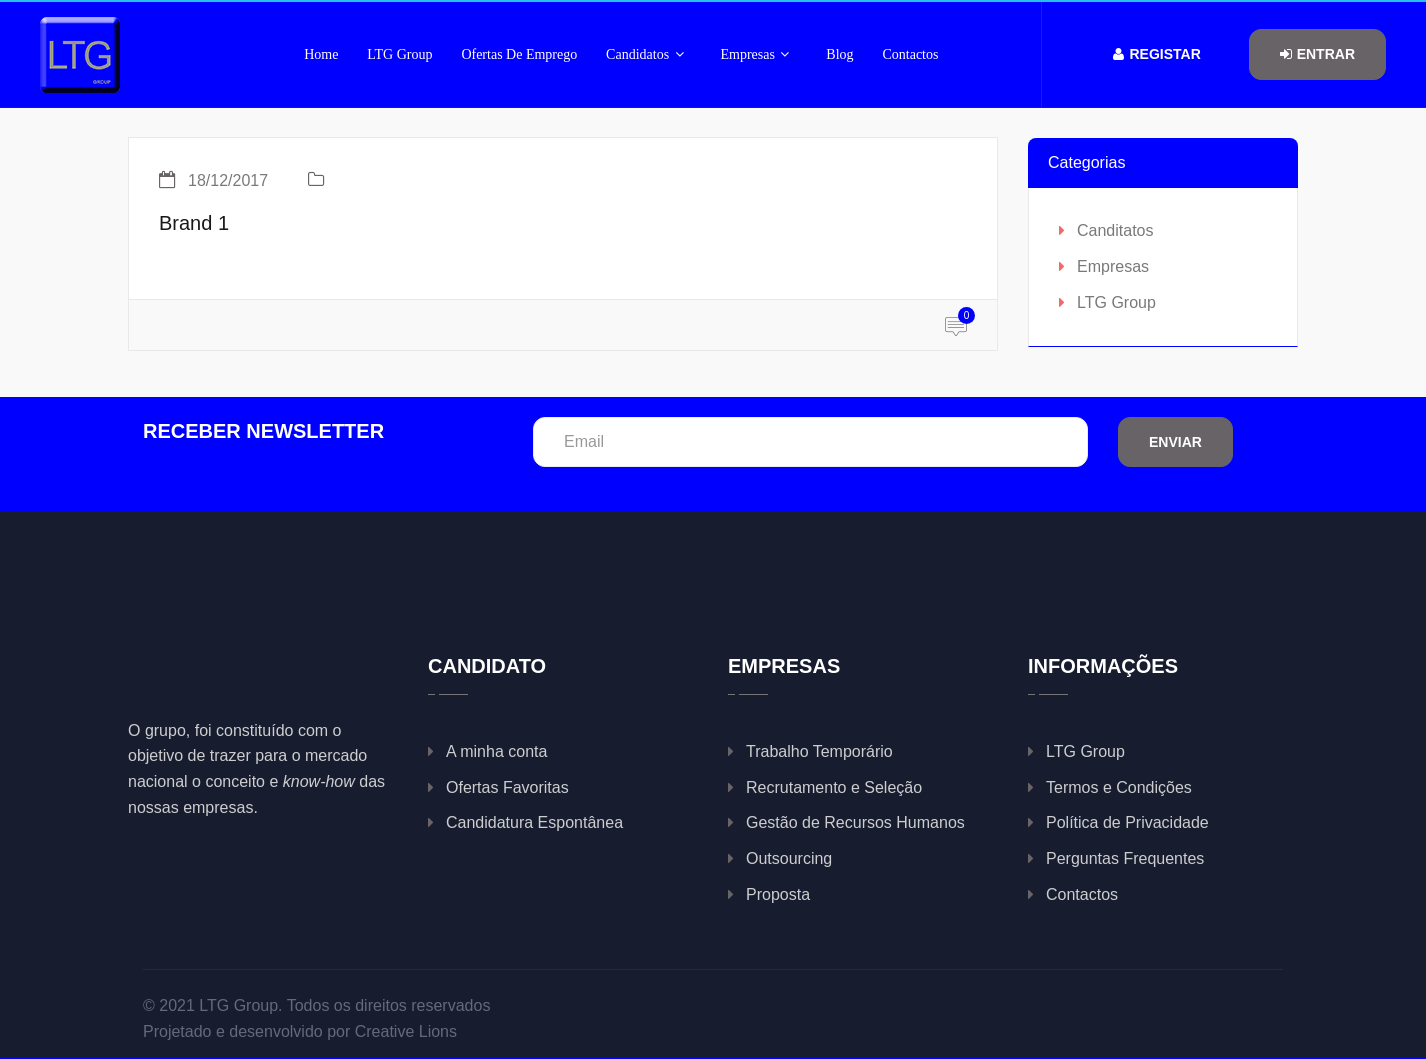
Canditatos (1115, 230)
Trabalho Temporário (819, 751)
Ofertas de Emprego (519, 54)
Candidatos (645, 54)
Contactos (910, 54)
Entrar (1317, 54)
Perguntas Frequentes (1125, 858)
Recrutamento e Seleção (834, 787)
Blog (839, 54)
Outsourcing (789, 858)
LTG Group (399, 54)
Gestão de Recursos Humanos (855, 822)
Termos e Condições (1119, 787)
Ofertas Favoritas (507, 787)
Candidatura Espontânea (534, 822)
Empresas (755, 54)
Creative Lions (406, 1031)
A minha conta (496, 751)
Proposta (778, 894)
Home (321, 54)
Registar (1156, 54)
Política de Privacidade (1127, 822)
